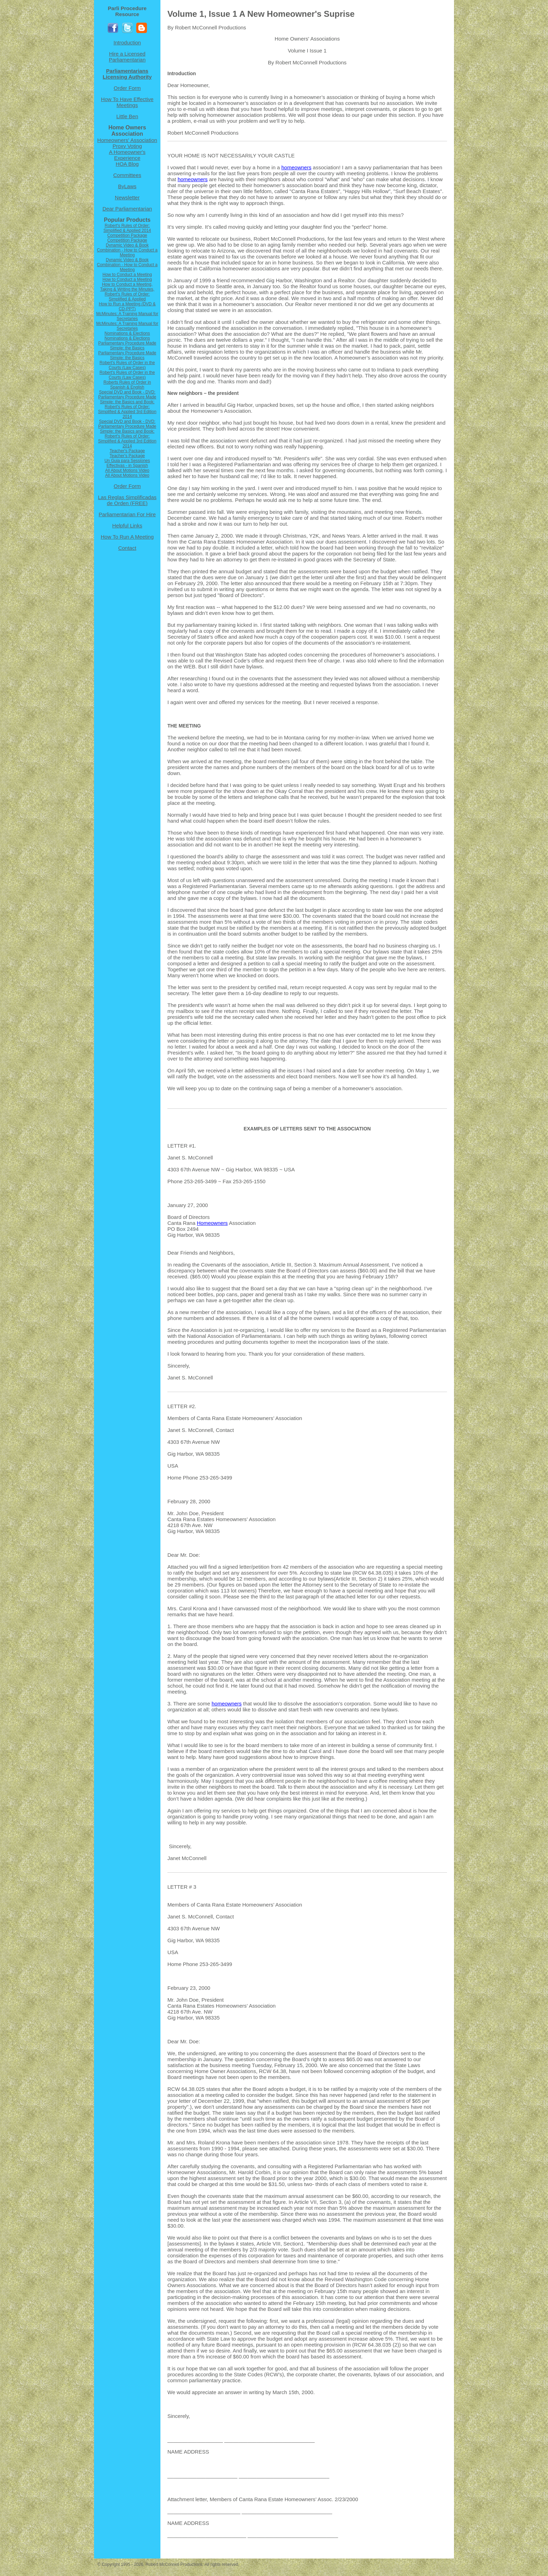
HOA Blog (127, 164)
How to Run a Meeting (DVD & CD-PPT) (127, 306)
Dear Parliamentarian (127, 209)
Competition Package (127, 235)
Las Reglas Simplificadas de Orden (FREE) (127, 500)
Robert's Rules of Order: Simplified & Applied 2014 (127, 228)
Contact (127, 548)
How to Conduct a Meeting (127, 274)
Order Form (127, 88)
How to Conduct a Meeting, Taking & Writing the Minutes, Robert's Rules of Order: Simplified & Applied (127, 291)
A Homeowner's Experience (127, 155)
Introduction (127, 42)
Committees (127, 175)
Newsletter (127, 197)
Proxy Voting (127, 146)
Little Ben (127, 116)
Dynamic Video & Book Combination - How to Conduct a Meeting (127, 250)
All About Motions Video (127, 470)
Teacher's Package (127, 450)
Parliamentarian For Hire (127, 514)
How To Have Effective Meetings (127, 102)
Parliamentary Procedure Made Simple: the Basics (127, 345)
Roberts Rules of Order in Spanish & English (127, 385)
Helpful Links (127, 525)
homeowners (296, 167)
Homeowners (212, 1223)
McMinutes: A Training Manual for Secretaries (127, 316)
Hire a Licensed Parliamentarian (127, 57)
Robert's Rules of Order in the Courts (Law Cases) (127, 365)
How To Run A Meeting (127, 537)
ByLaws (127, 186)
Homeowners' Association (127, 140)
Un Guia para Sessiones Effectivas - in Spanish (127, 463)
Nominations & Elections (127, 333)
